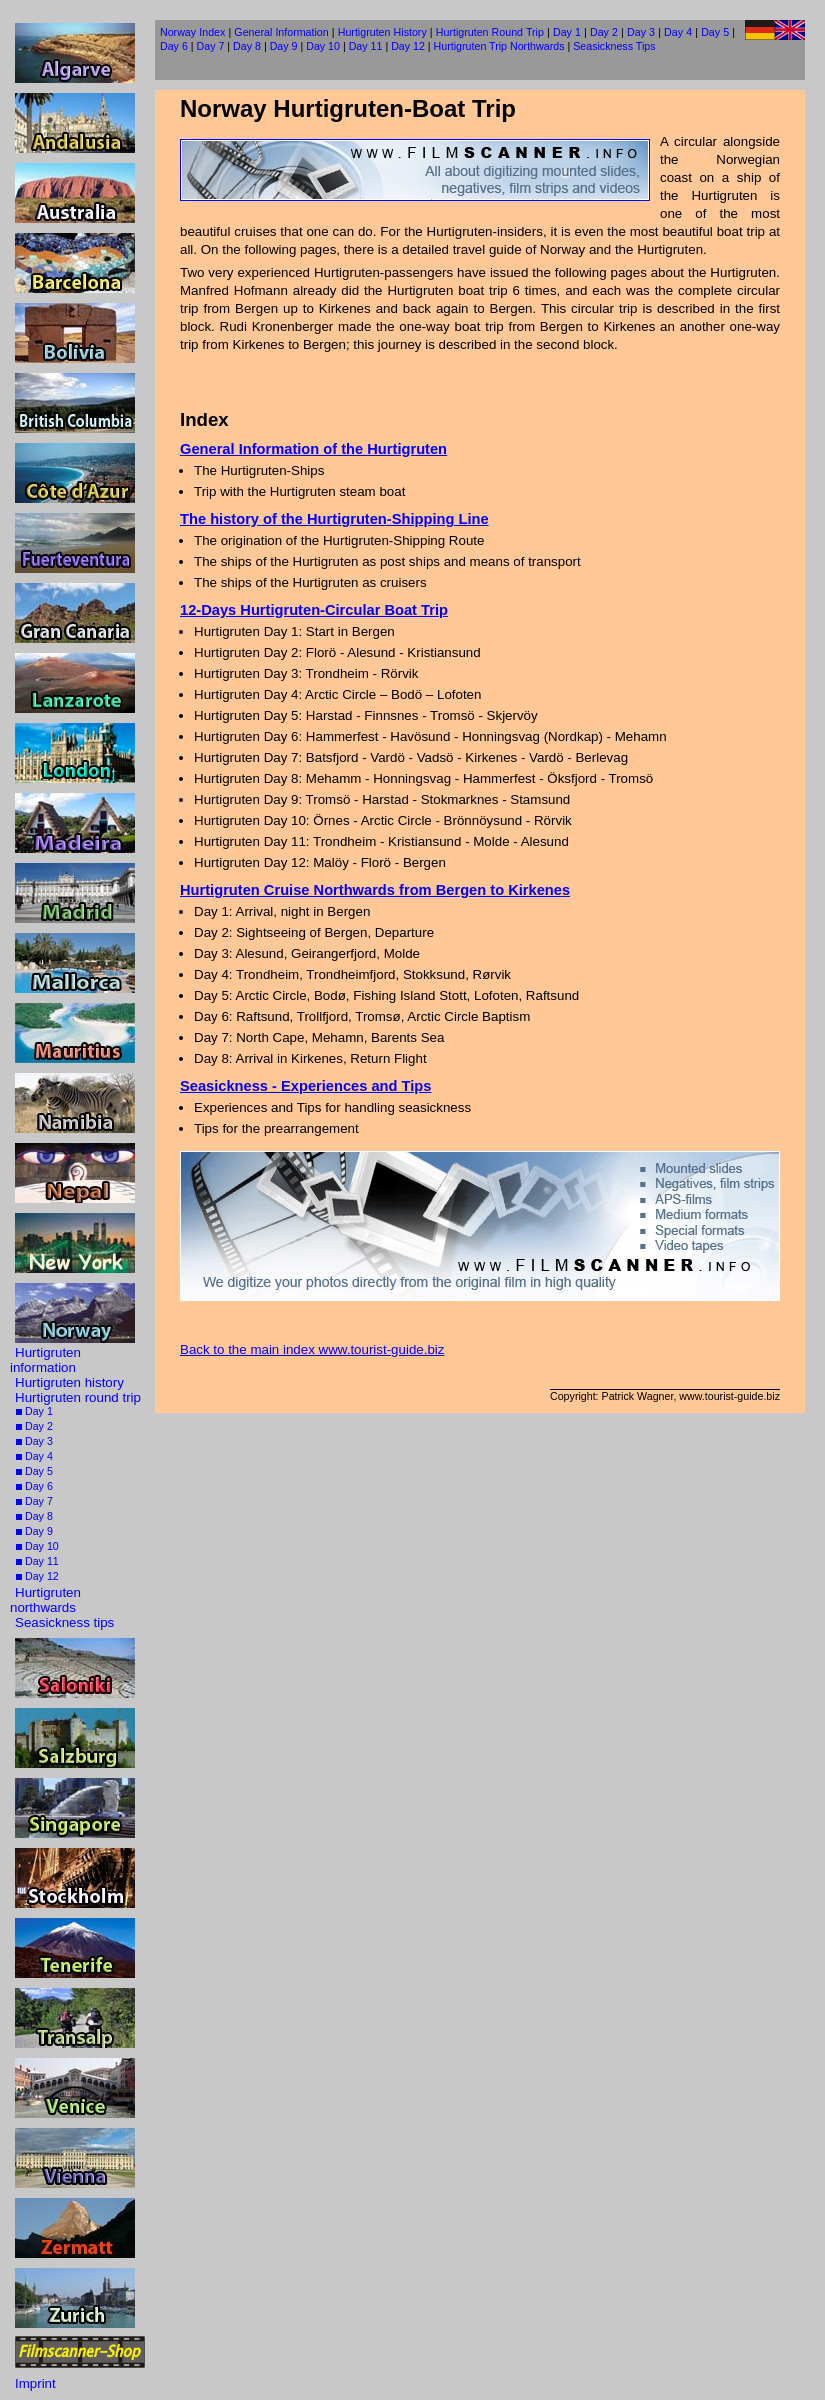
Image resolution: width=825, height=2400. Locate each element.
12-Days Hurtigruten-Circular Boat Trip (314, 610)
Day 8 (34, 1516)
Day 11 (37, 1561)
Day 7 (34, 1501)
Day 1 (34, 1411)
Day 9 (34, 1531)
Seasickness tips (64, 1622)
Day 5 (34, 1471)
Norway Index (192, 32)
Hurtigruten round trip (78, 1397)
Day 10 (37, 1546)
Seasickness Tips (614, 46)
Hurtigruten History (382, 32)
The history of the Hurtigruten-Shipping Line (334, 519)
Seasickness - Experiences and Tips (305, 1086)
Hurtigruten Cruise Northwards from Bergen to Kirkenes (375, 890)
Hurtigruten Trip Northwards (499, 46)
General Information (281, 32)
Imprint (35, 2383)
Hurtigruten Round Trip (490, 32)
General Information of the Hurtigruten (313, 449)
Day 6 (34, 1486)
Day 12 (37, 1576)
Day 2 (34, 1426)
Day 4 (34, 1456)
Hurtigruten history (69, 1382)
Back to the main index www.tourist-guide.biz (312, 1349)
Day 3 (34, 1441)
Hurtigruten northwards (45, 1600)
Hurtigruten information (45, 1360)
